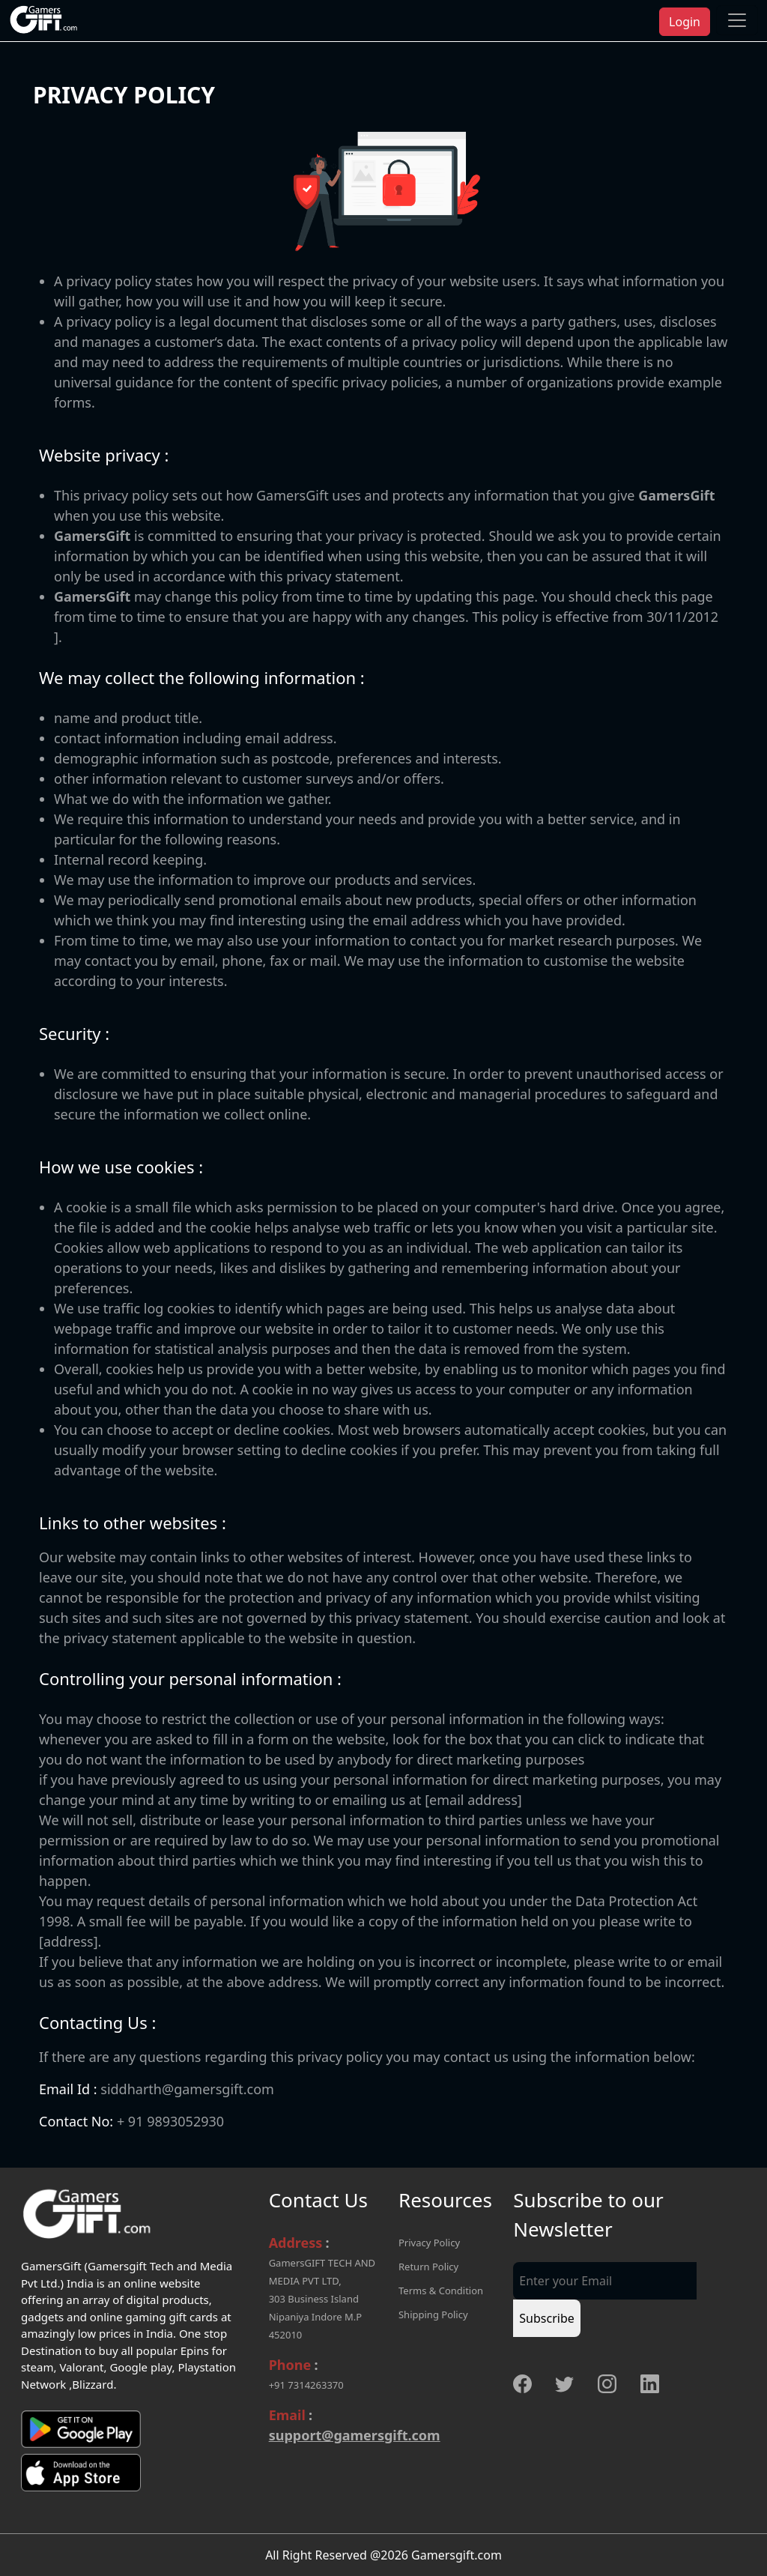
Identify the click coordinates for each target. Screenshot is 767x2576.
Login (684, 21)
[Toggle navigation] (737, 20)
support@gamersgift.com (354, 2435)
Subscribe (546, 2318)
